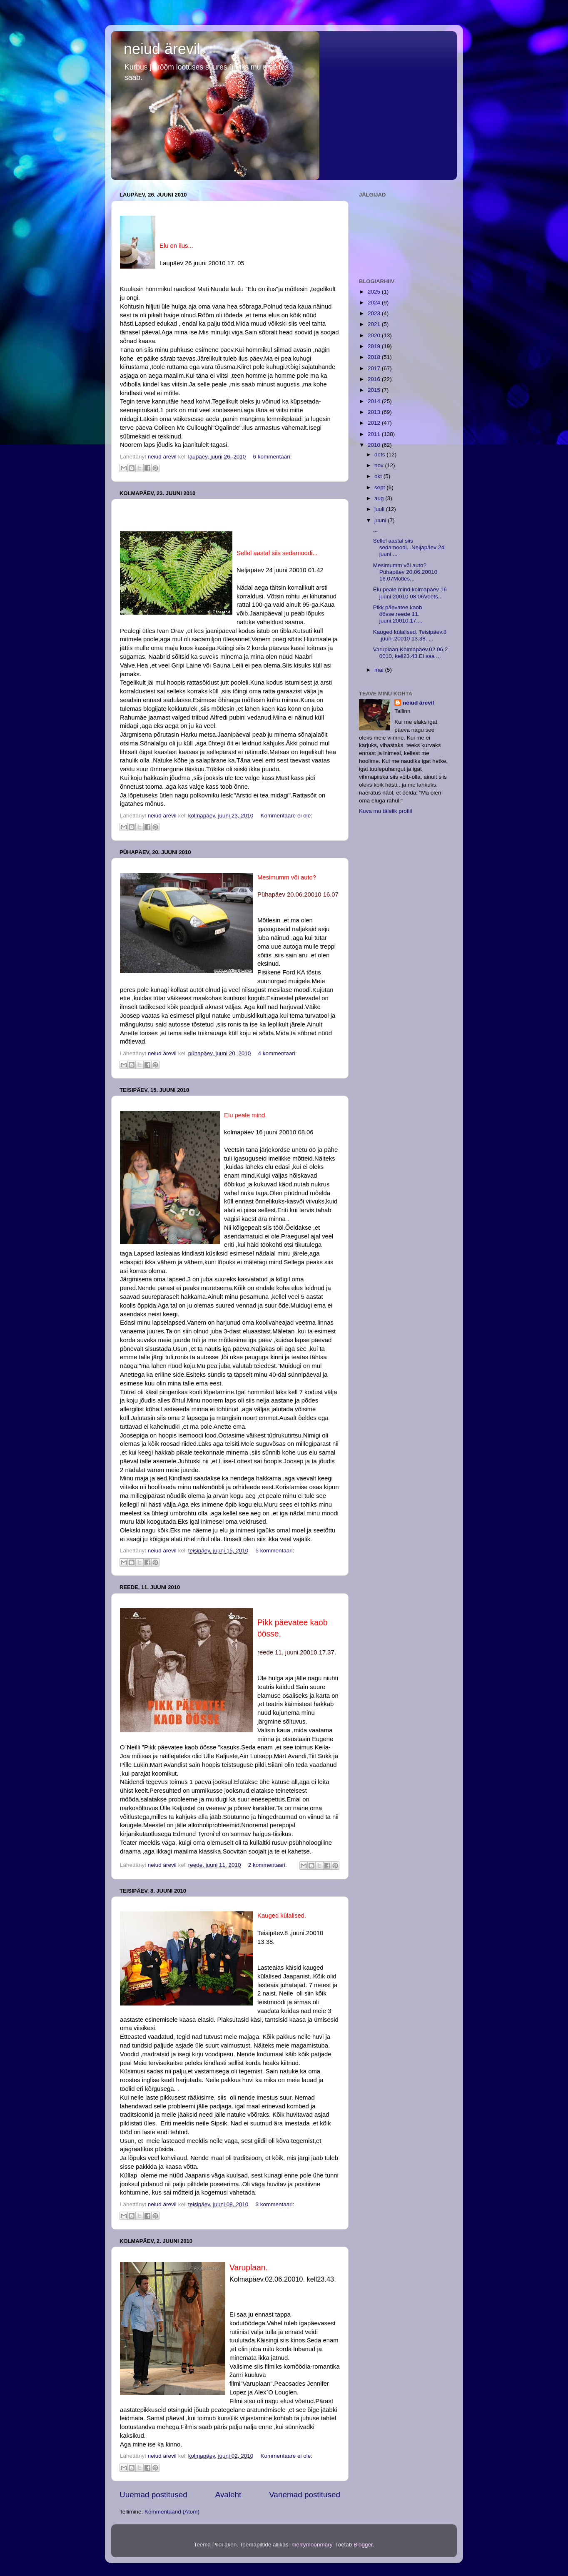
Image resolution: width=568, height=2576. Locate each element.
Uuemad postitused (153, 2494)
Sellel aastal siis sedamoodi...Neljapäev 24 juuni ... (408, 547)
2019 (375, 346)
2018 (375, 357)
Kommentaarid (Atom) (171, 2512)
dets (380, 454)
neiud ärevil (162, 48)
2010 (375, 445)
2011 (375, 434)
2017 (375, 368)
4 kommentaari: (277, 1053)
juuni (381, 520)
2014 (375, 401)
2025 (375, 292)
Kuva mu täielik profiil (385, 811)
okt (379, 476)
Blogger (363, 2544)
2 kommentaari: (268, 1865)
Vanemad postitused (304, 2494)
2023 (375, 313)
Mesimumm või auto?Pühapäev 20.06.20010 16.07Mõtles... (405, 572)
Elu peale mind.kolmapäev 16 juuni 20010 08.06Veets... (410, 592)
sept (380, 487)
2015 (375, 390)
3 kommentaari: (275, 2204)
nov (379, 465)
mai (379, 670)
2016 (375, 379)
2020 (375, 335)
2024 (375, 302)
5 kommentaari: (275, 1550)
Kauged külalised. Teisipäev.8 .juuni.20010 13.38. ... (410, 635)
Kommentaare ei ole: (287, 815)
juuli (380, 509)
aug (379, 498)
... (375, 530)
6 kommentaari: (272, 456)
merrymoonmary (311, 2544)
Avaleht (228, 2494)
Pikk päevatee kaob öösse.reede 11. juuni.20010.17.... (398, 614)
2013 (375, 412)
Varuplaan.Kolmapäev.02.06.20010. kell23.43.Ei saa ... (410, 652)
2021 (375, 324)
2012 (375, 423)
